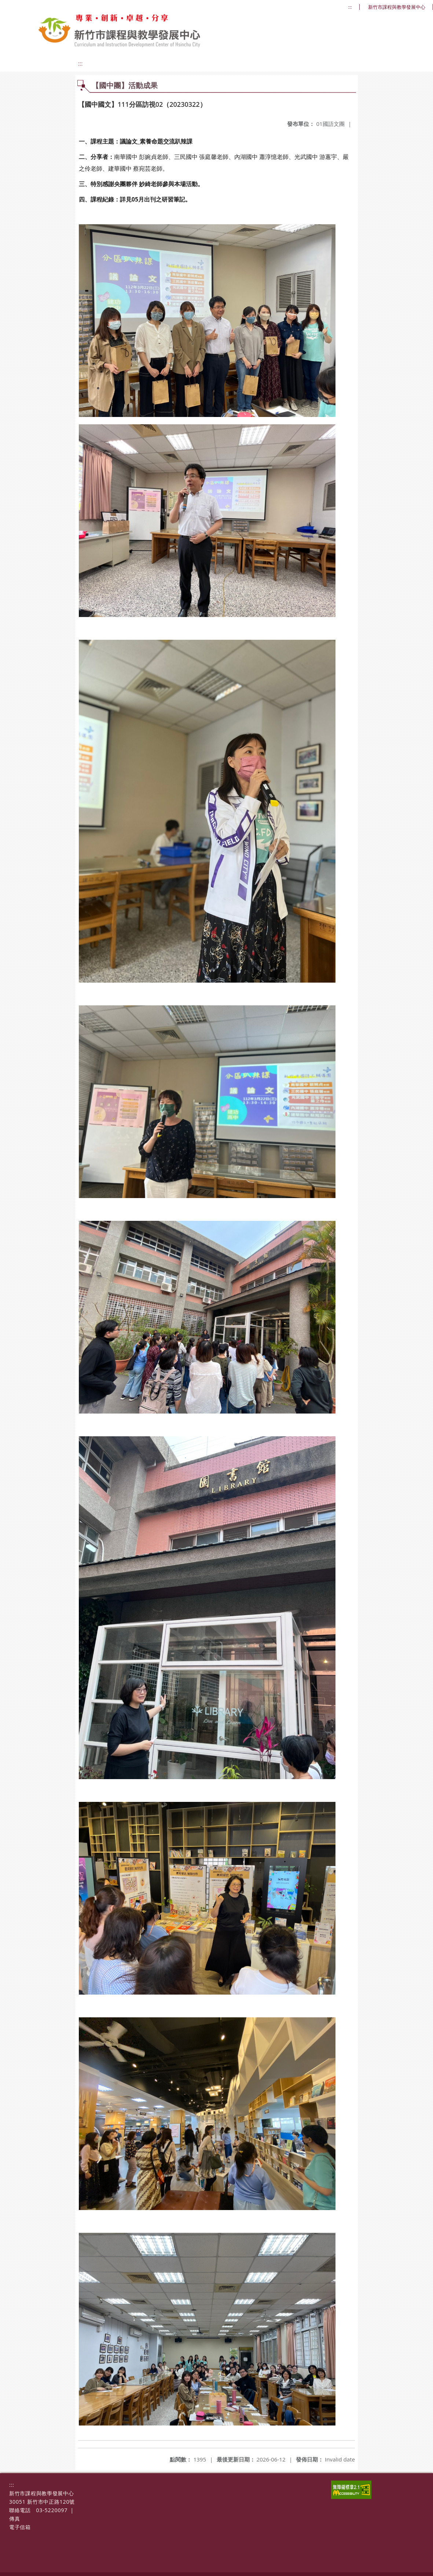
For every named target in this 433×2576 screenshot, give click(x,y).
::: (350, 7)
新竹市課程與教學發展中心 (396, 7)
